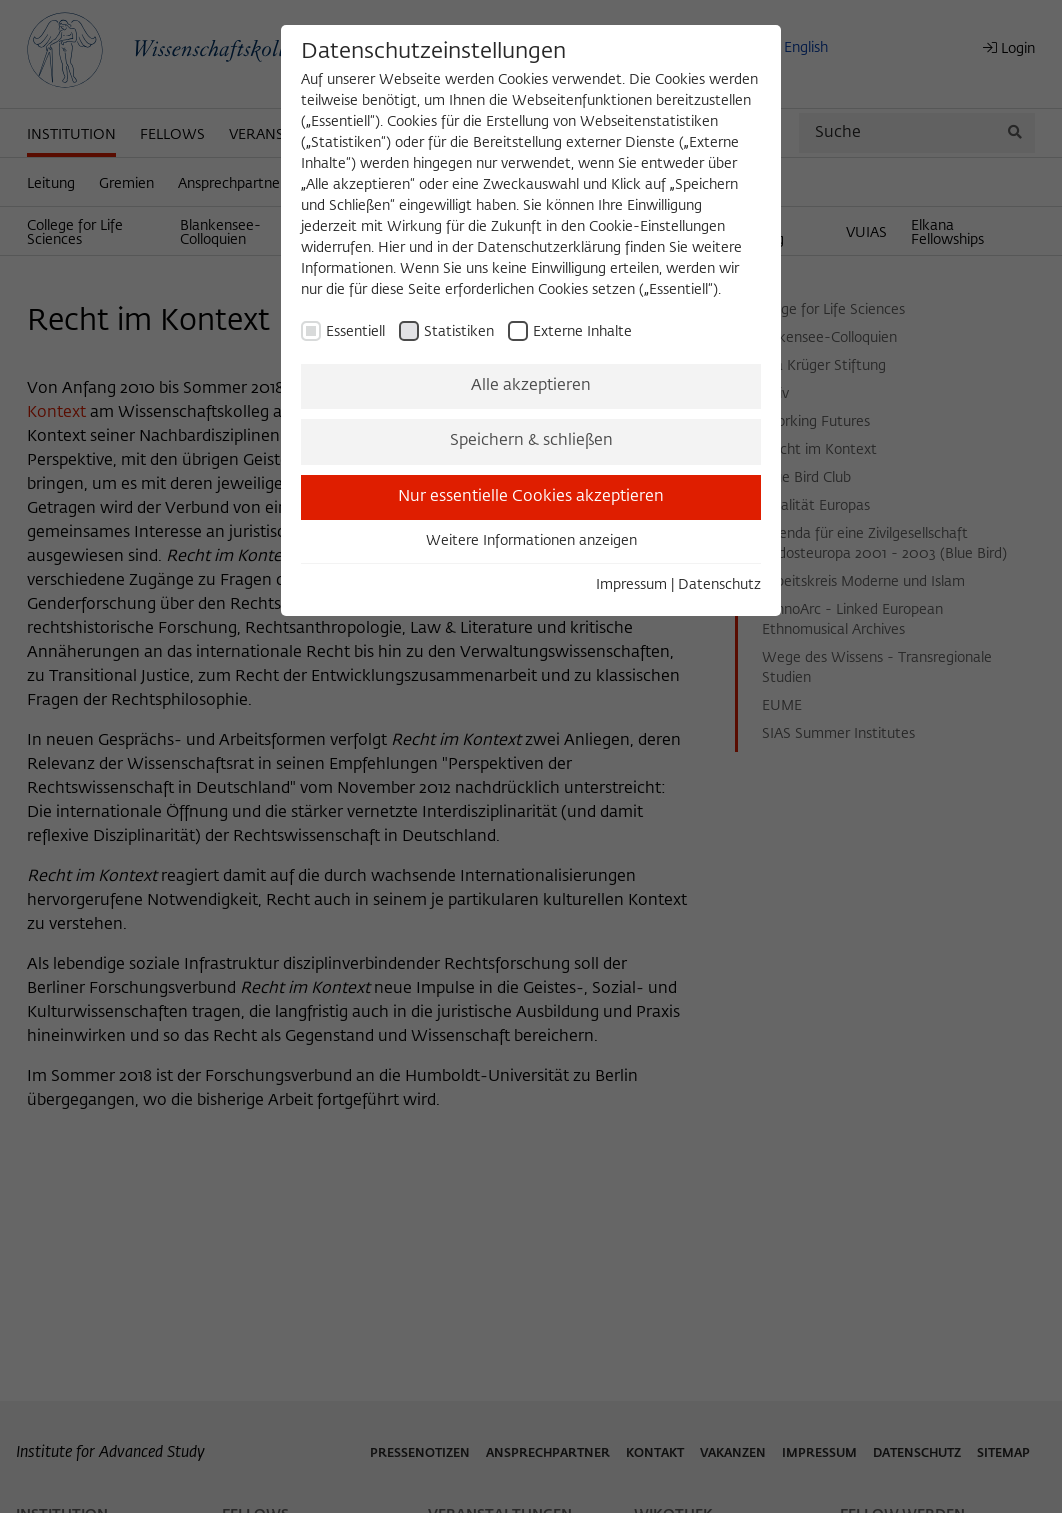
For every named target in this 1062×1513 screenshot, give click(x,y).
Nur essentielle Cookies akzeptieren (531, 497)
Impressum (631, 585)
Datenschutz (719, 585)
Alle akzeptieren (531, 386)
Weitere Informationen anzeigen (531, 541)
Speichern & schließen (531, 441)
